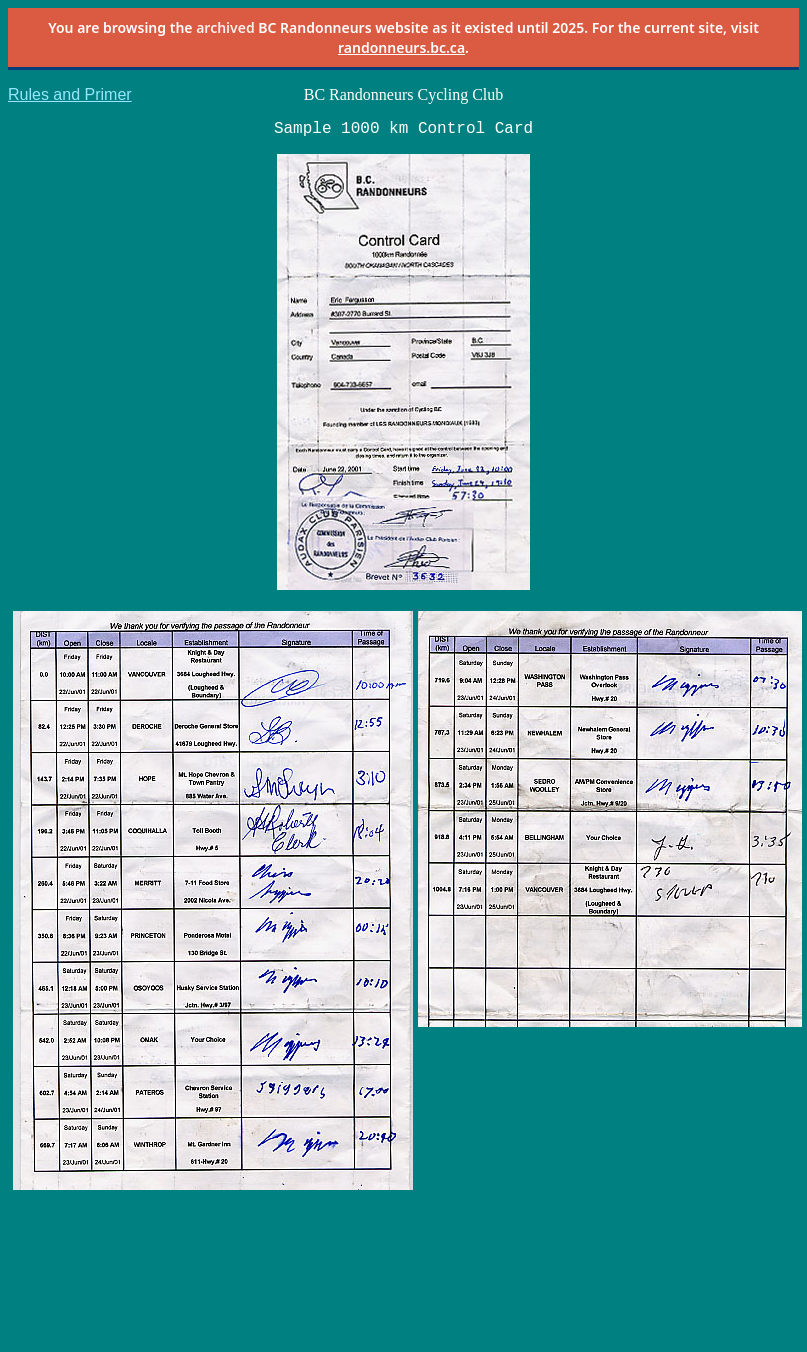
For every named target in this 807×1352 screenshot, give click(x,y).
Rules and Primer (70, 94)
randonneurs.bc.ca (401, 47)
